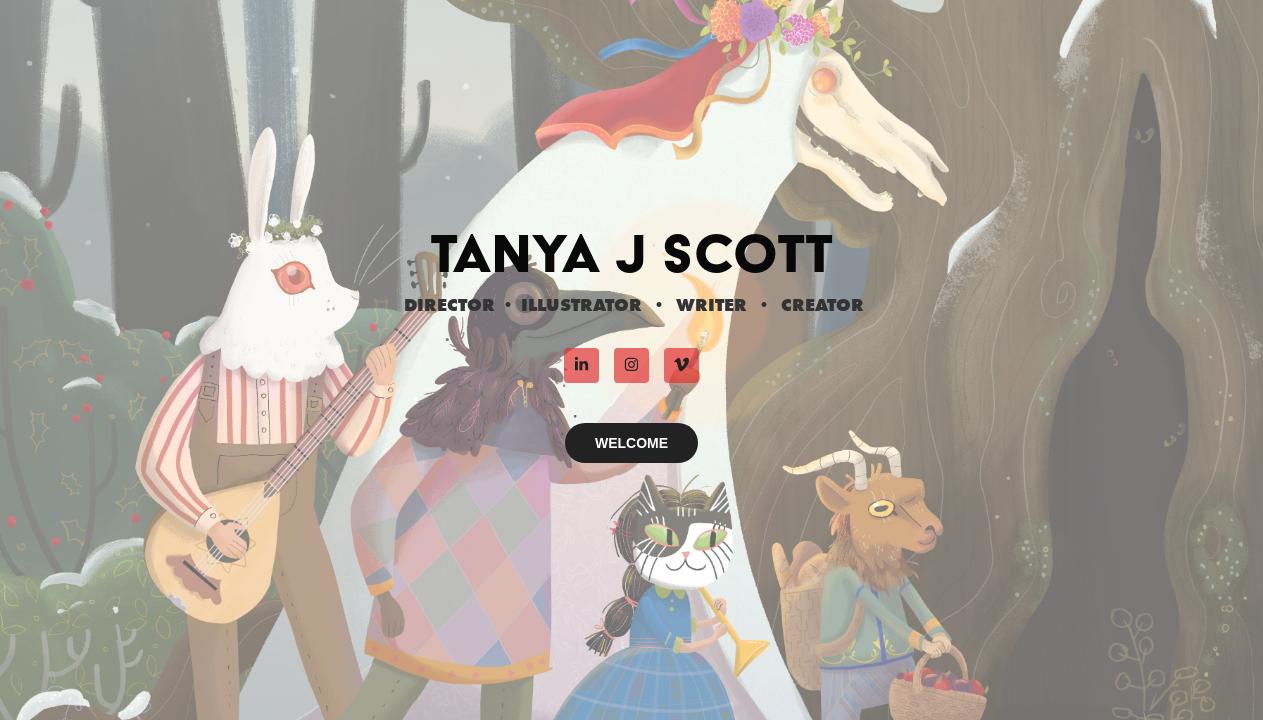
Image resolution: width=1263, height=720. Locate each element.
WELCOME (631, 443)
